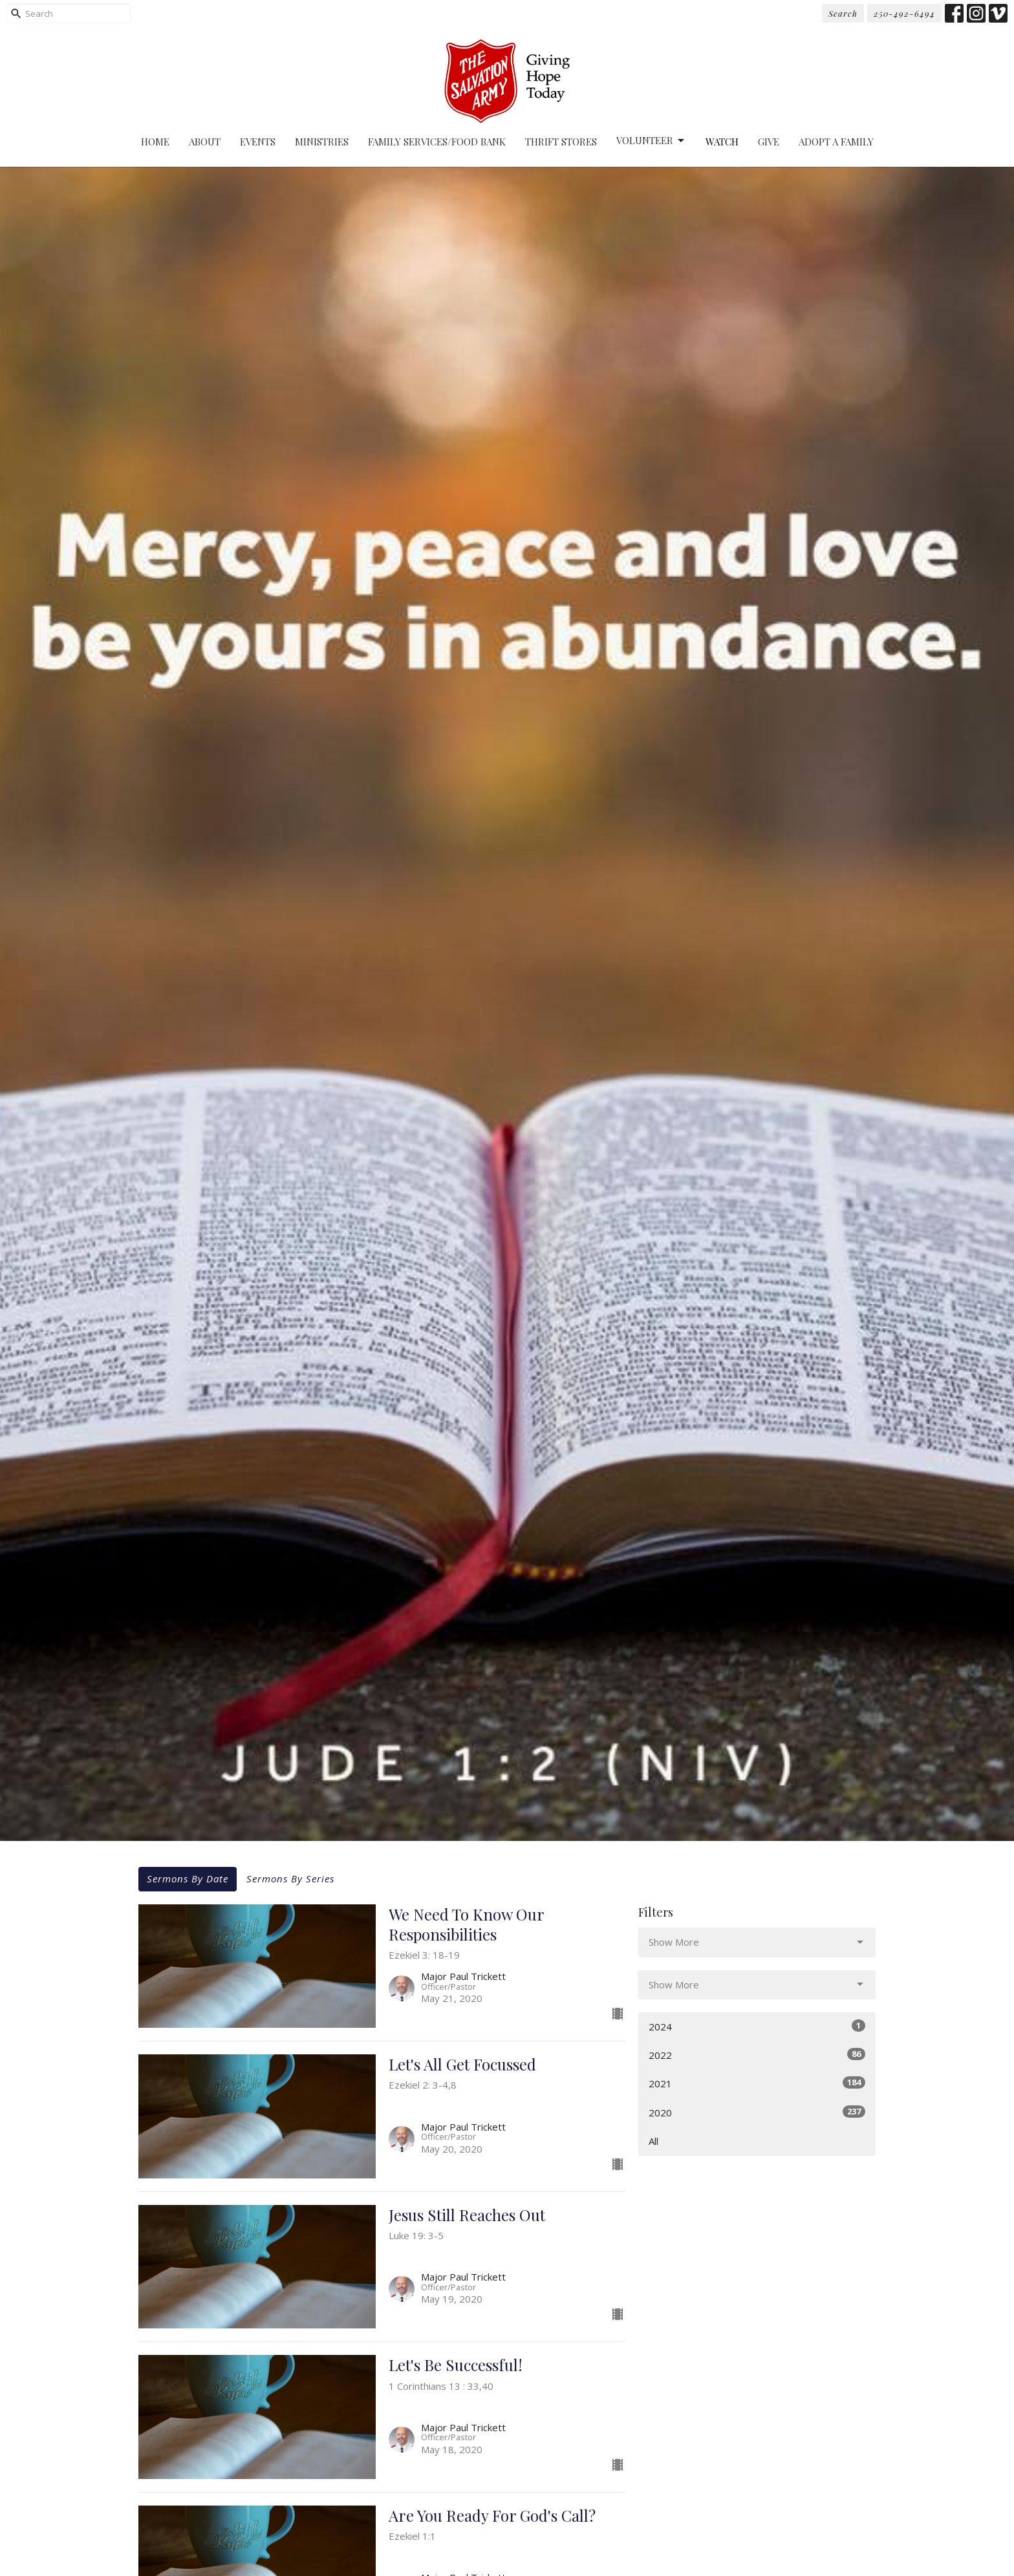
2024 (757, 2026)
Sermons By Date (187, 1878)
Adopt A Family (836, 141)
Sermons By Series (290, 1878)
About (205, 141)
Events (257, 141)
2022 (757, 2054)
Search (843, 13)
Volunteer (651, 140)
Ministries (322, 141)
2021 (757, 2083)
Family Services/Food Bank (437, 141)
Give (768, 141)
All (653, 2140)
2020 (757, 2112)
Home (155, 141)
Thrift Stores (561, 141)
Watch (722, 141)
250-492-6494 (904, 13)
